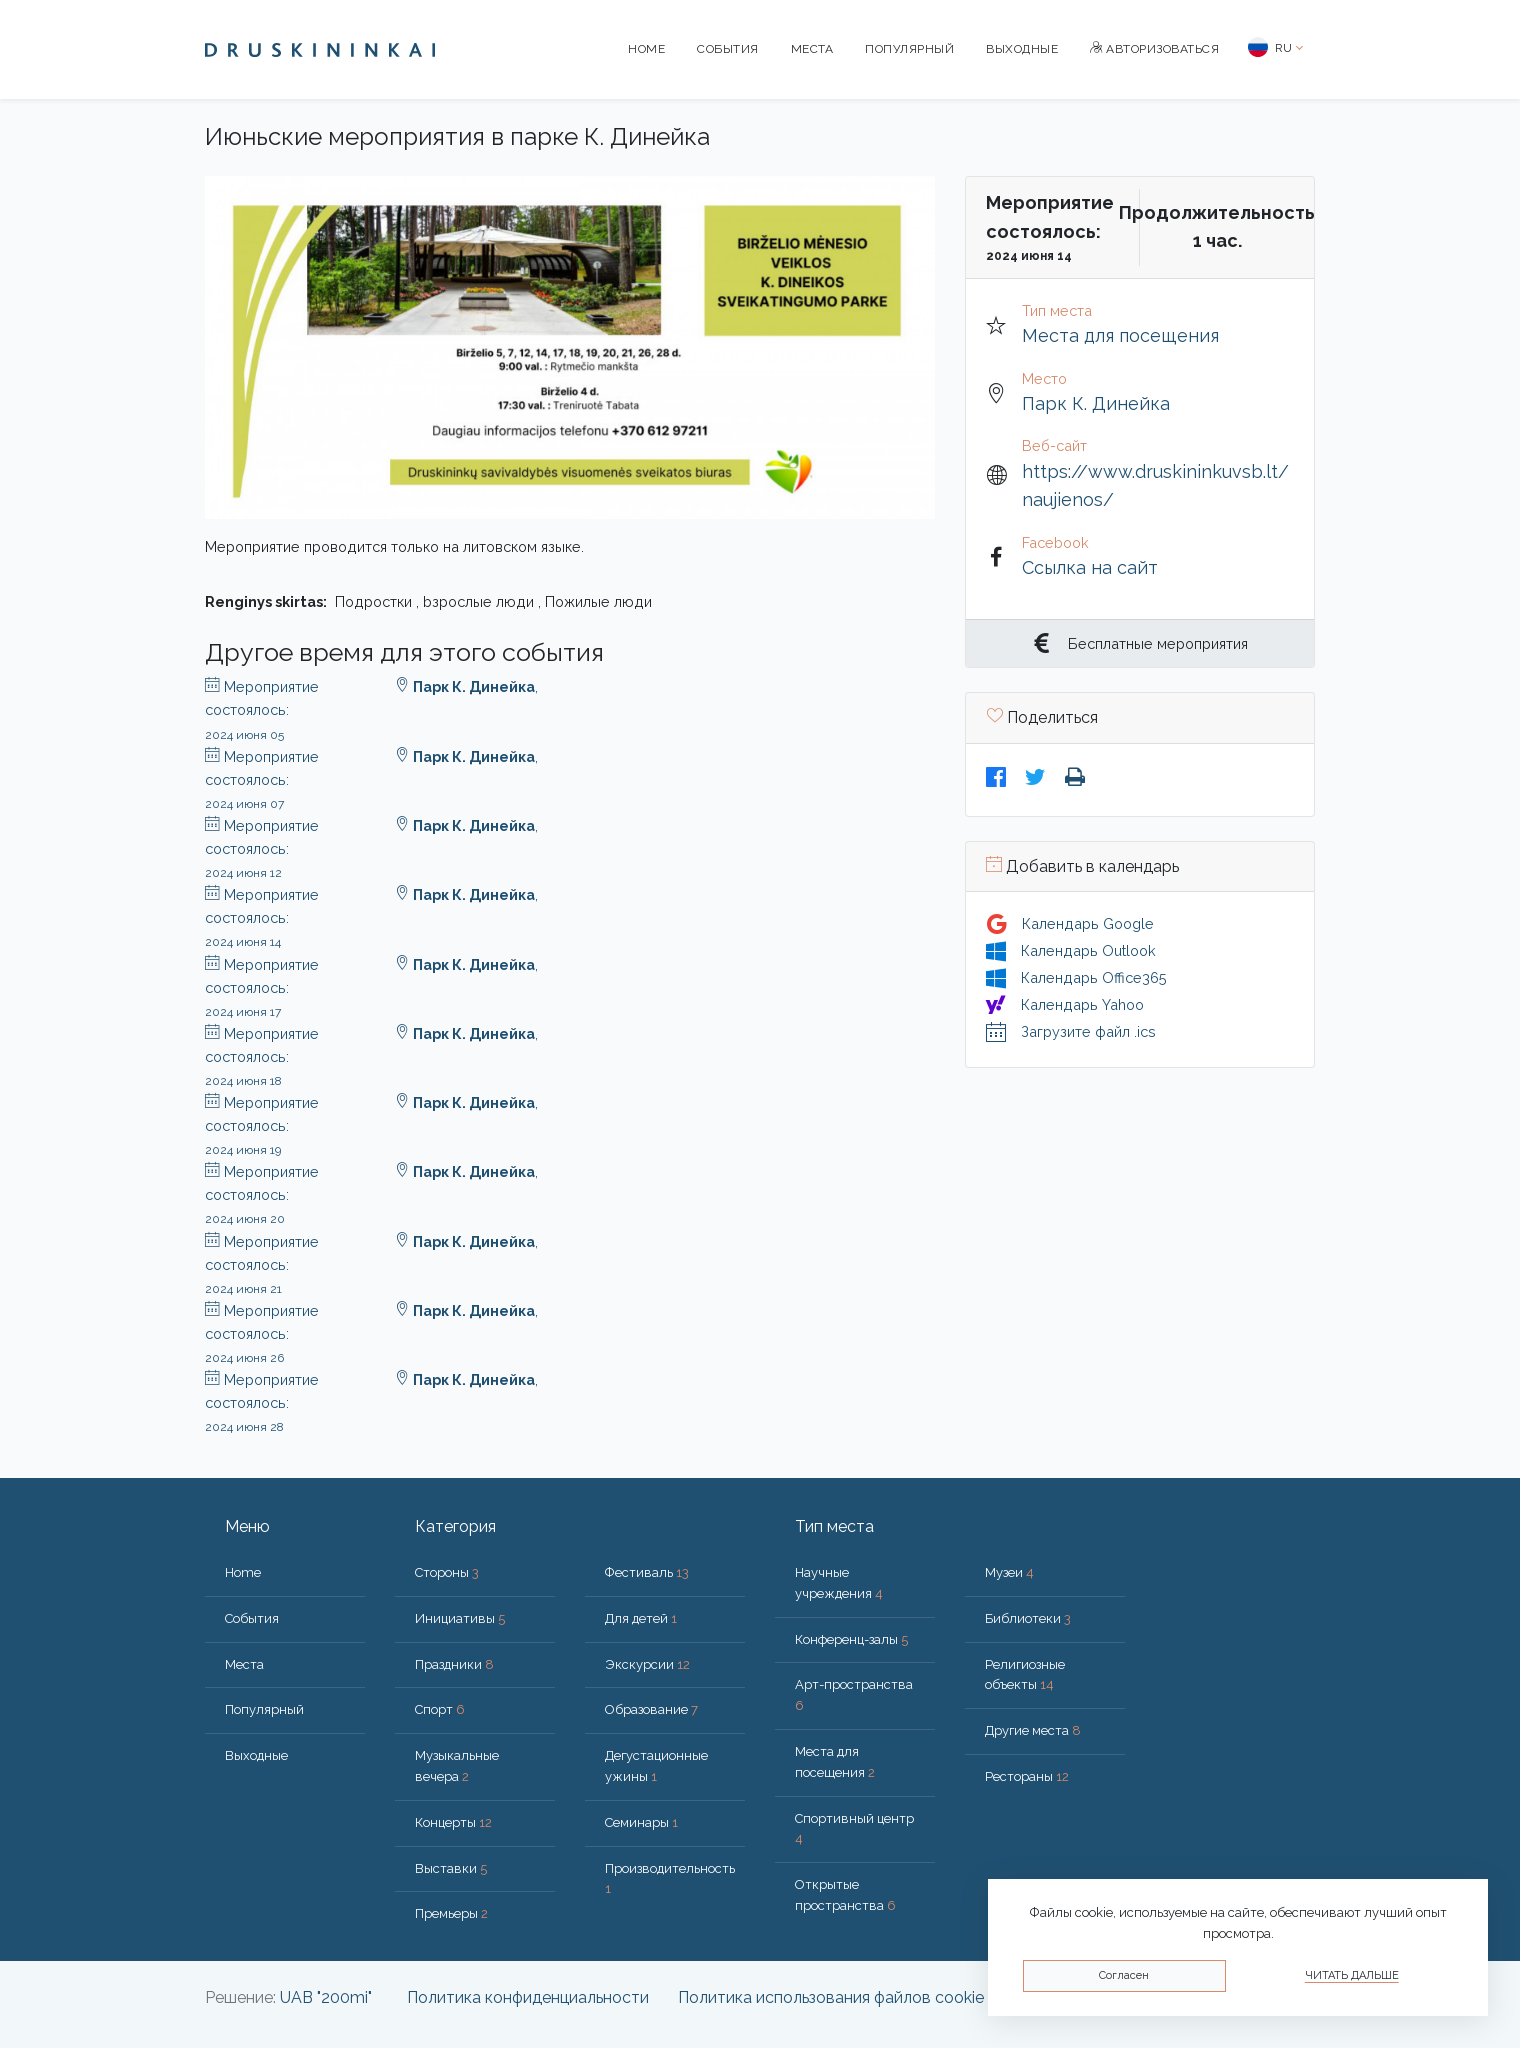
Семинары (641, 1822)
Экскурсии (647, 1664)
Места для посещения (1120, 335)
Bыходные (1022, 49)
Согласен (1124, 1975)
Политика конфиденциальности (528, 1997)
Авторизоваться (1154, 49)
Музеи (1009, 1572)
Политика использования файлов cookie (831, 1997)
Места (812, 49)
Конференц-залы (851, 1639)
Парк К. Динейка (1096, 403)
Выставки (451, 1868)
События (728, 49)
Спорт (440, 1709)
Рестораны (1027, 1776)
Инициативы (460, 1618)
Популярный (909, 49)
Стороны (447, 1572)
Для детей (641, 1618)
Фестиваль (647, 1572)
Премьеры (451, 1913)
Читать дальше (1352, 1975)
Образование (651, 1709)
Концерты (453, 1822)
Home (646, 49)
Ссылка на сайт (1090, 567)
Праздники (454, 1664)
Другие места (1033, 1730)
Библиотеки (1028, 1618)
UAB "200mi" (326, 1997)
